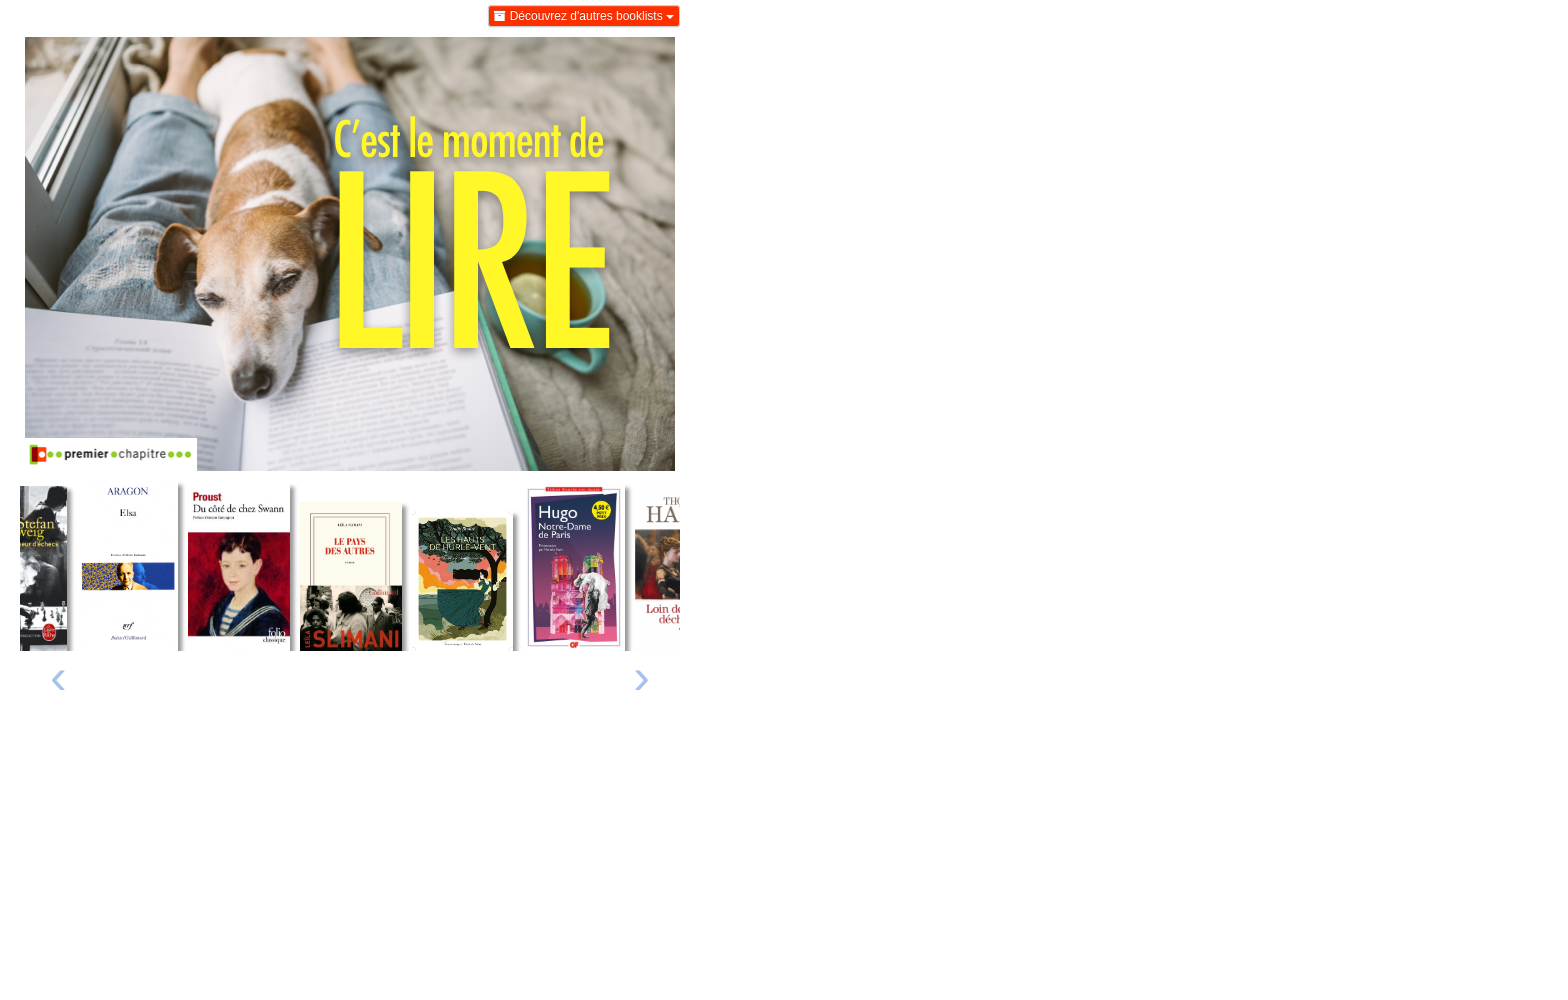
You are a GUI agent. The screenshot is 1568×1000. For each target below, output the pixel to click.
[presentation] (58, 681)
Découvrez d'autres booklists (584, 16)
